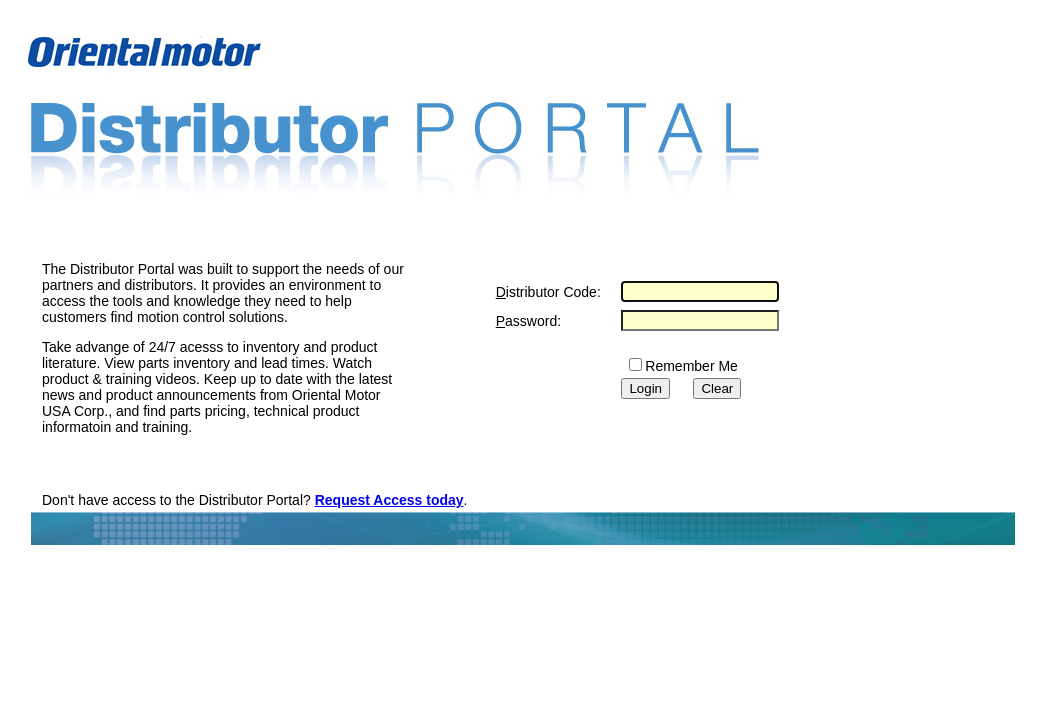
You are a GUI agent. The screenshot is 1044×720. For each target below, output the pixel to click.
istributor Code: (548, 292)
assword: (528, 321)
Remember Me (691, 366)
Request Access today (389, 500)
